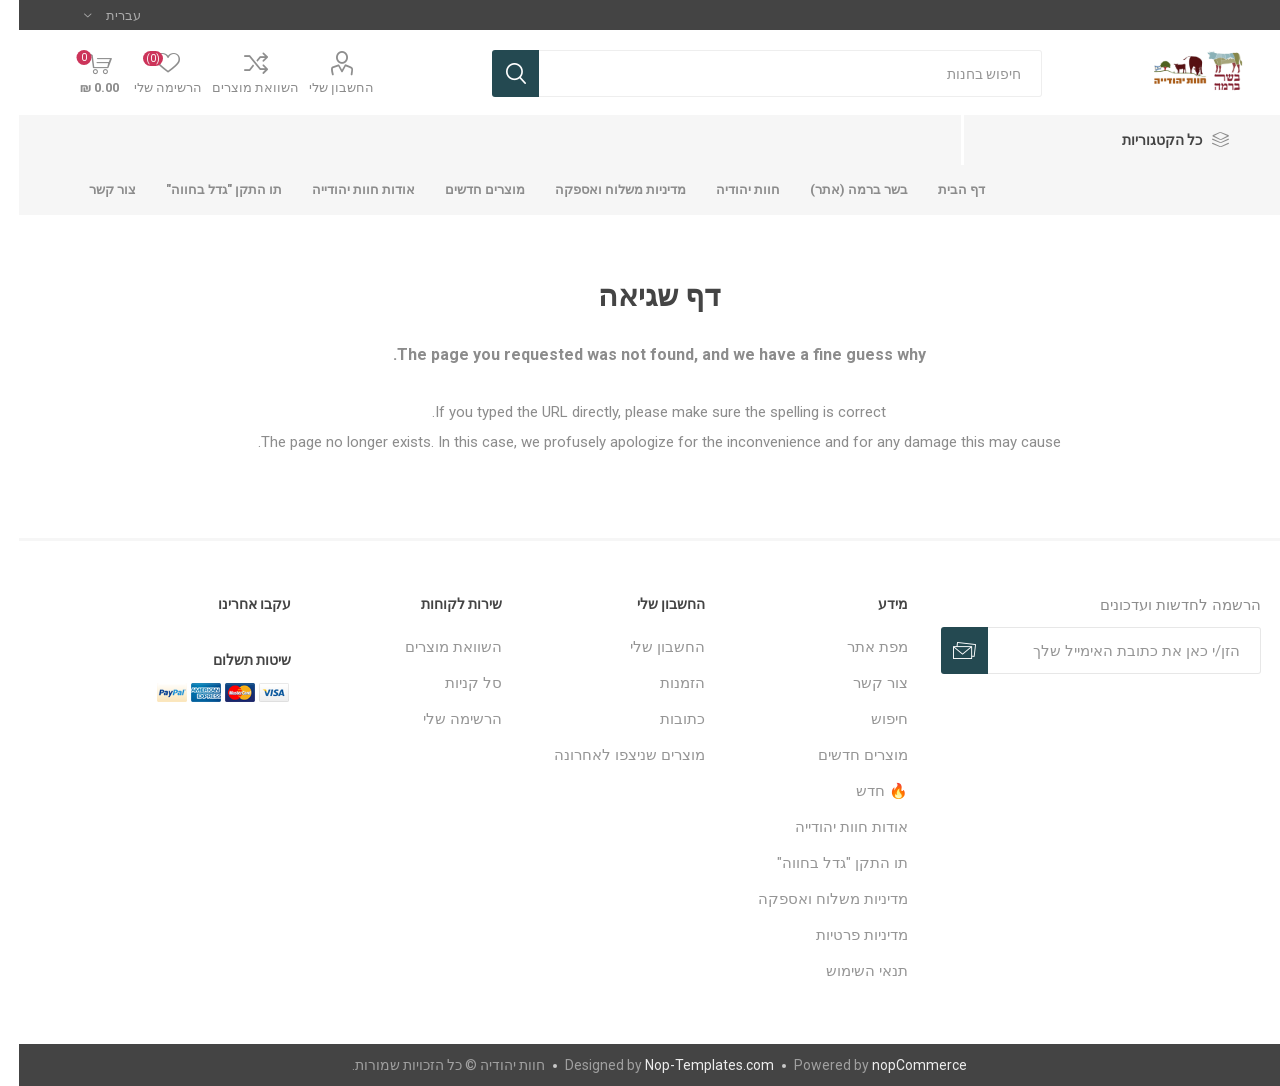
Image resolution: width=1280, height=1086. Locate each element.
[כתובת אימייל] (1105, 650)
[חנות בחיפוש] (771, 73)
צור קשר (861, 683)
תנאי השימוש (848, 971)
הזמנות (663, 683)
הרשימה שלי (443, 719)
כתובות (663, 719)
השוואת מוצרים (236, 87)
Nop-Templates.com (690, 1065)
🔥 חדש (863, 791)
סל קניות (454, 683)
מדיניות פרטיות (843, 935)
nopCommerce (900, 1065)
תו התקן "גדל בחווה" (823, 863)
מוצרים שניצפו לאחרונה (610, 755)
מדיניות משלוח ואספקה (814, 899)
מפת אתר (858, 647)
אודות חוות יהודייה (832, 827)
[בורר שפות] (93, 15)
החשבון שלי (322, 87)
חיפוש (870, 719)
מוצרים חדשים (844, 755)
